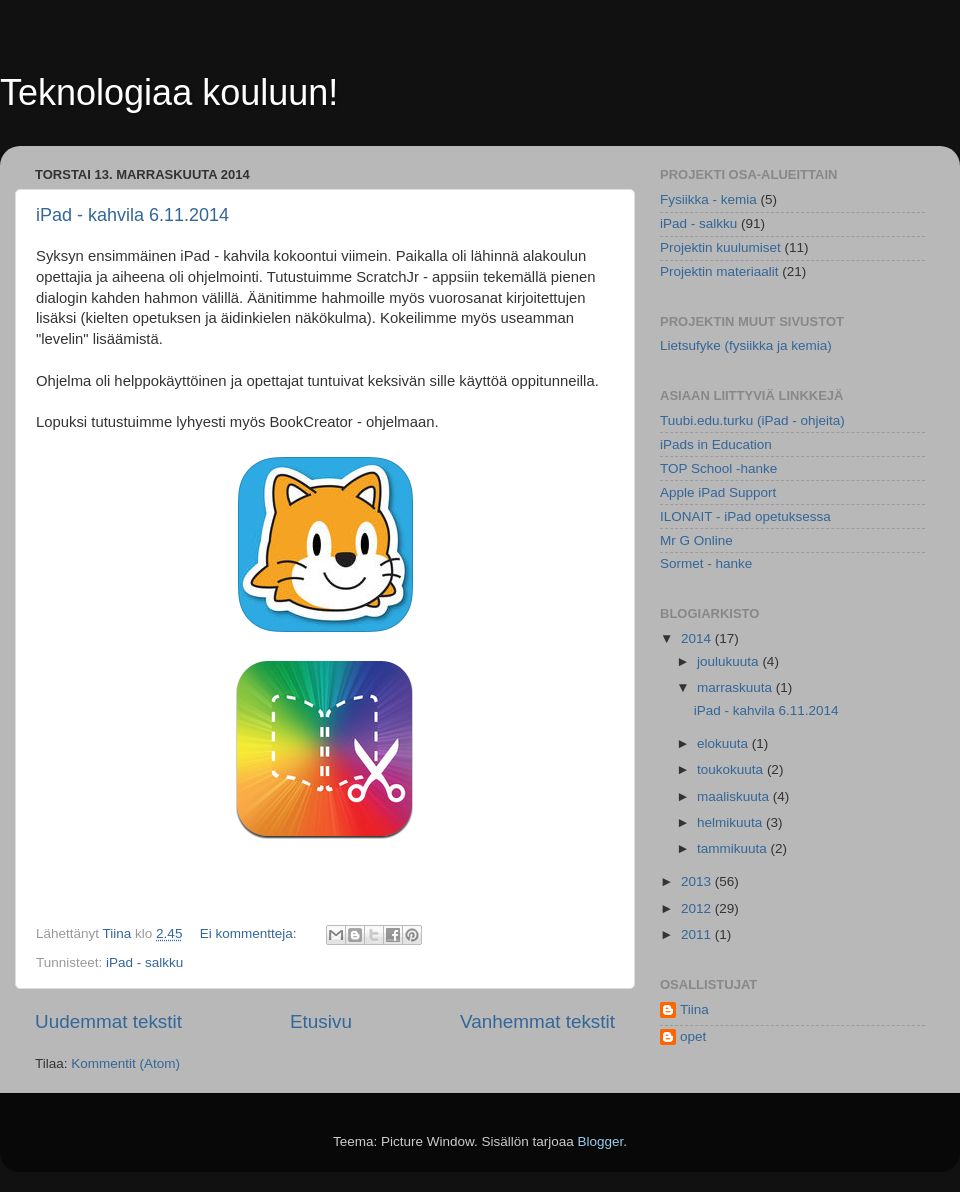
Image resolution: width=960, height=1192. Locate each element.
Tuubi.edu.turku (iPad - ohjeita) (752, 420)
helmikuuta (731, 822)
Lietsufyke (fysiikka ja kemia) (746, 345)
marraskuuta (736, 687)
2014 (698, 638)
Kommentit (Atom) (125, 1063)
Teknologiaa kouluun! (169, 92)
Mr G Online (696, 540)
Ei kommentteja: (250, 933)
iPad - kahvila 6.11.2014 (132, 215)
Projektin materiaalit (719, 271)
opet (693, 1036)
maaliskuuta (735, 796)
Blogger (601, 1141)
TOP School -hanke (718, 468)
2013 (698, 881)
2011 (698, 934)
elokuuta (724, 743)
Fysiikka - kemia (708, 199)
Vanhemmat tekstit (537, 1021)
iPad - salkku (144, 962)
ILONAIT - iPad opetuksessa (745, 516)
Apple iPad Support (718, 492)
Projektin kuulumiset (720, 247)
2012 (698, 908)
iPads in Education (716, 444)
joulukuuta (729, 661)
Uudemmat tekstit (108, 1021)
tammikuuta (734, 848)
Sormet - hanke (706, 563)
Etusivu (321, 1021)
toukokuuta (732, 769)
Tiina (694, 1009)
